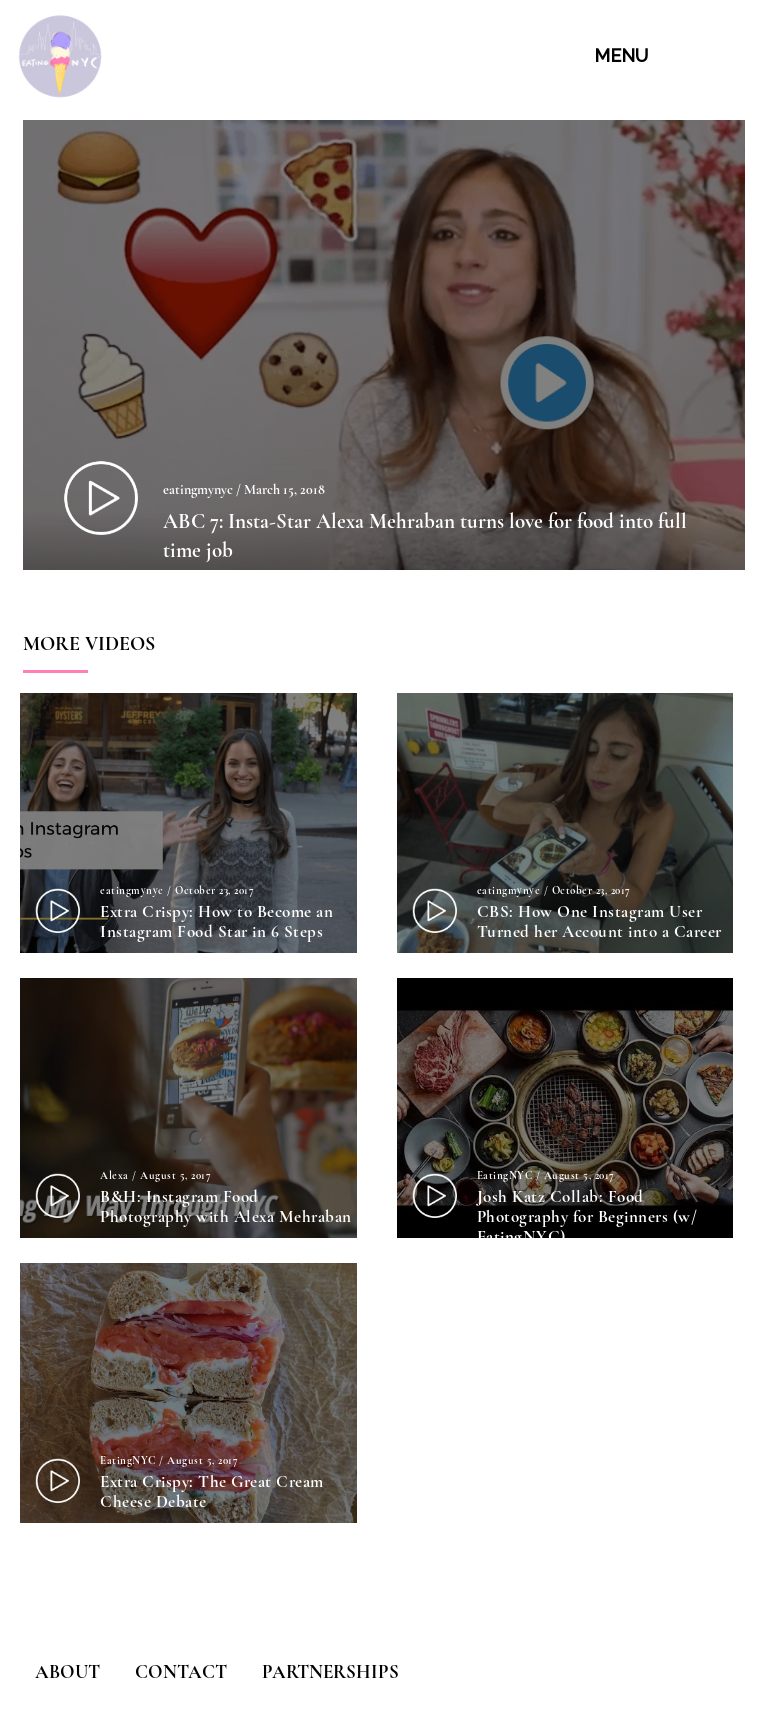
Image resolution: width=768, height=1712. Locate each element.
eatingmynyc (198, 489)
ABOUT (67, 1671)
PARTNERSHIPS (330, 1671)
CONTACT (181, 1671)
